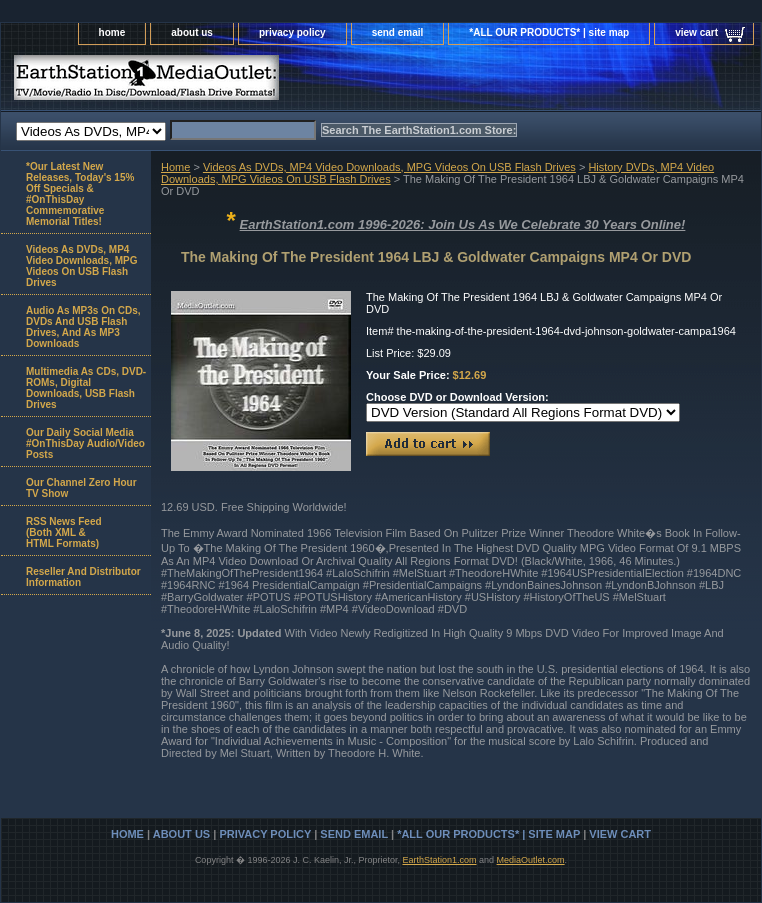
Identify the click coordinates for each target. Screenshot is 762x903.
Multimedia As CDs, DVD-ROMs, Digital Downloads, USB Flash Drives (86, 388)
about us (192, 32)
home (112, 32)
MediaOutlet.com (531, 860)
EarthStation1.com (439, 860)
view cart (696, 32)
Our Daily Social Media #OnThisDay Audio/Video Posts (85, 443)
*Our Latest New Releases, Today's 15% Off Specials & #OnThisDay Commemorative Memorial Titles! (80, 194)
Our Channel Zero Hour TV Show (81, 488)
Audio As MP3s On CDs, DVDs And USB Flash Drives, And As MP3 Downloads (83, 327)
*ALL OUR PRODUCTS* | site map (549, 32)
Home (175, 167)
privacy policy (292, 32)
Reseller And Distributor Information (83, 577)
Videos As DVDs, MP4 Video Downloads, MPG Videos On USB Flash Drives (389, 167)
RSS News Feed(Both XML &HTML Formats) (64, 532)
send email (398, 32)
